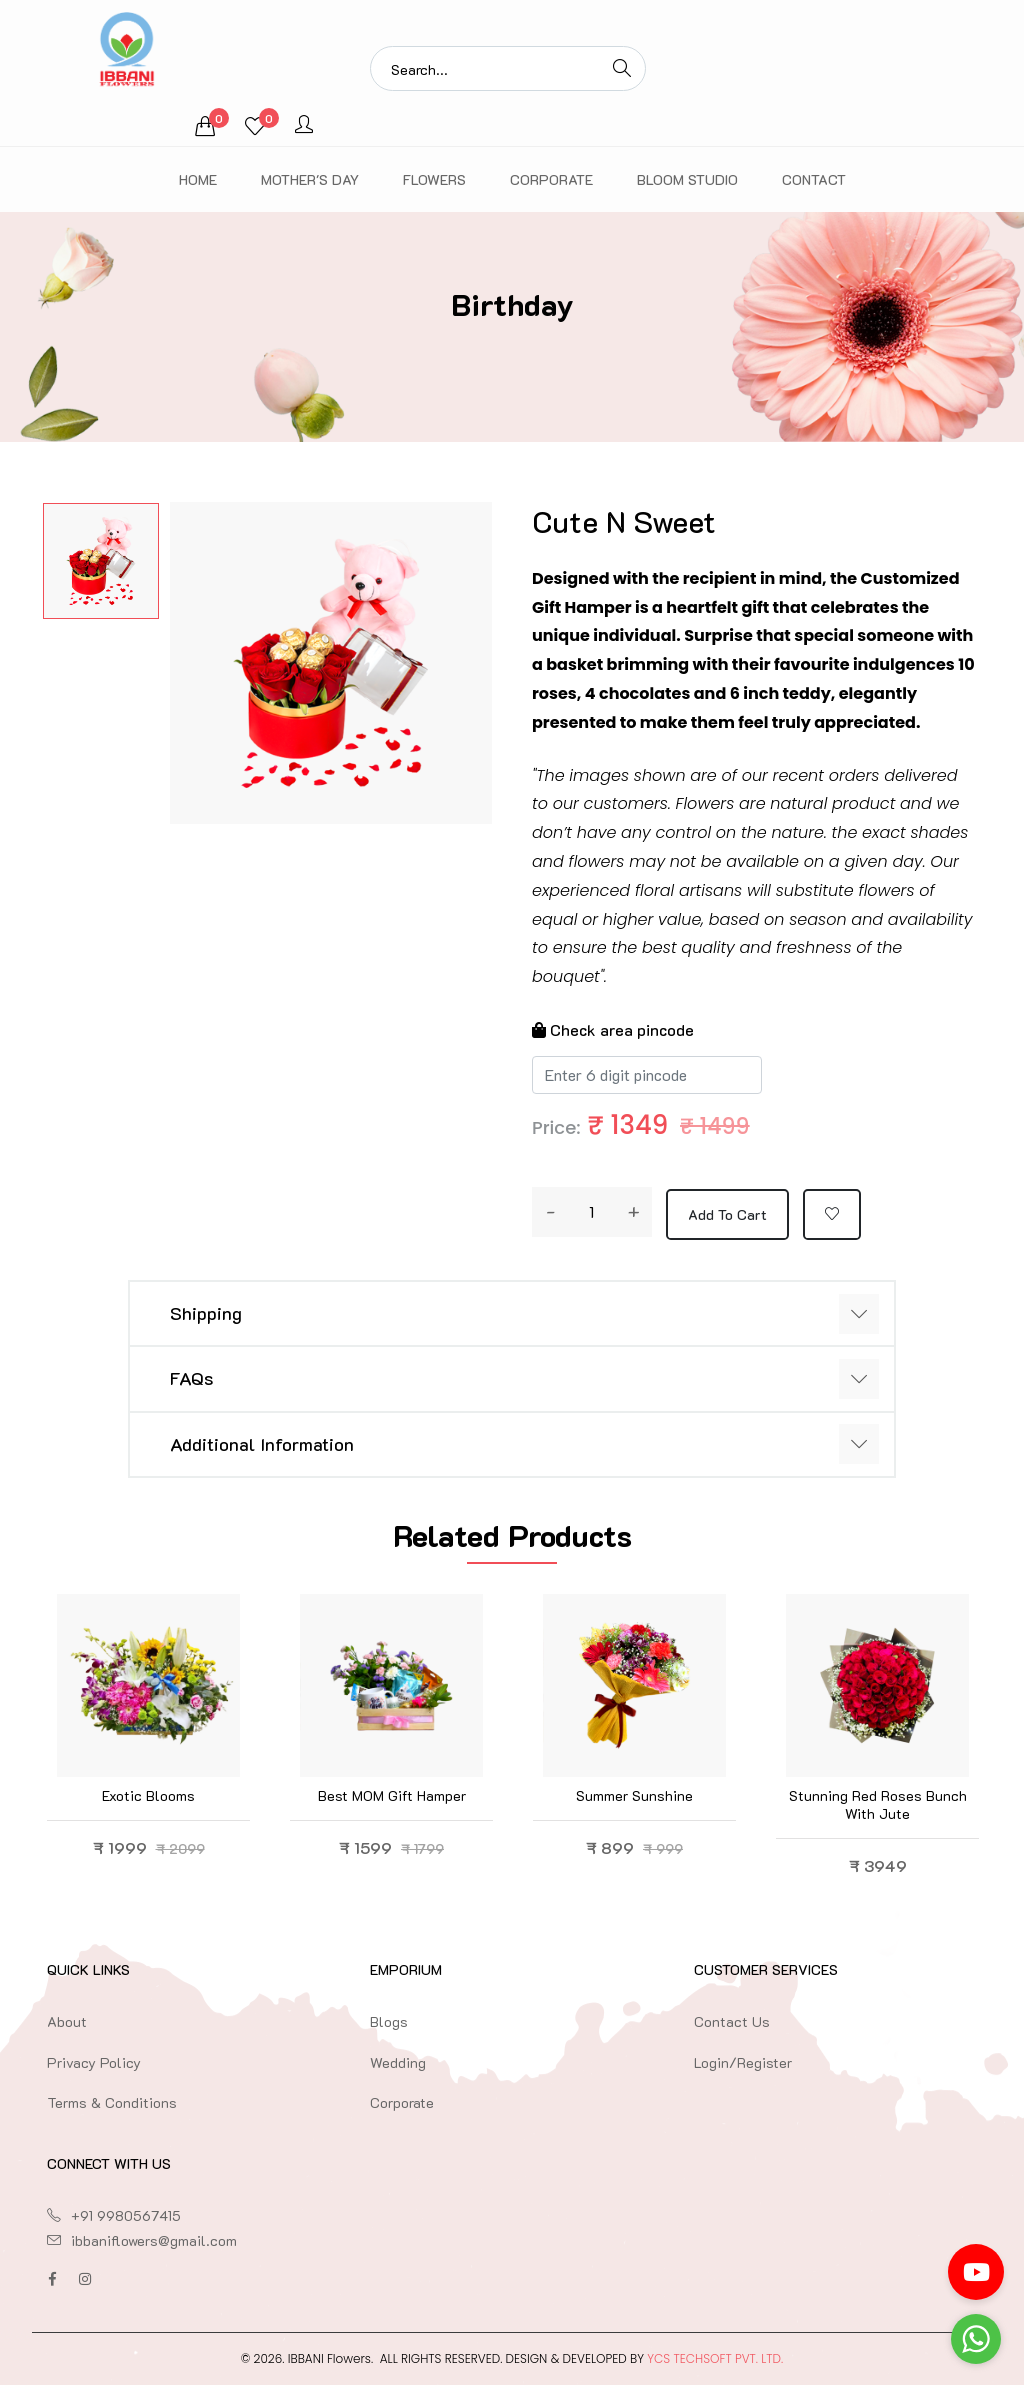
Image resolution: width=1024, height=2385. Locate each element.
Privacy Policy (94, 2062)
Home (198, 179)
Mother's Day (310, 179)
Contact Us (732, 2021)
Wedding (398, 2062)
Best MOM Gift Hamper (392, 1795)
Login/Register (743, 2062)
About (67, 2021)
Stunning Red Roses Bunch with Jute (878, 1804)
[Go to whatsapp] (976, 2339)
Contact (814, 179)
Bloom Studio (687, 179)
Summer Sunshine (634, 1795)
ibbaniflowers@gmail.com (154, 2240)
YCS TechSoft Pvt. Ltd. (715, 2358)
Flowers (434, 179)
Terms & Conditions (112, 2102)
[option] (101, 561)
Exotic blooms (148, 1795)
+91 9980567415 (126, 2215)
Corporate (551, 179)
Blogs (389, 2021)
